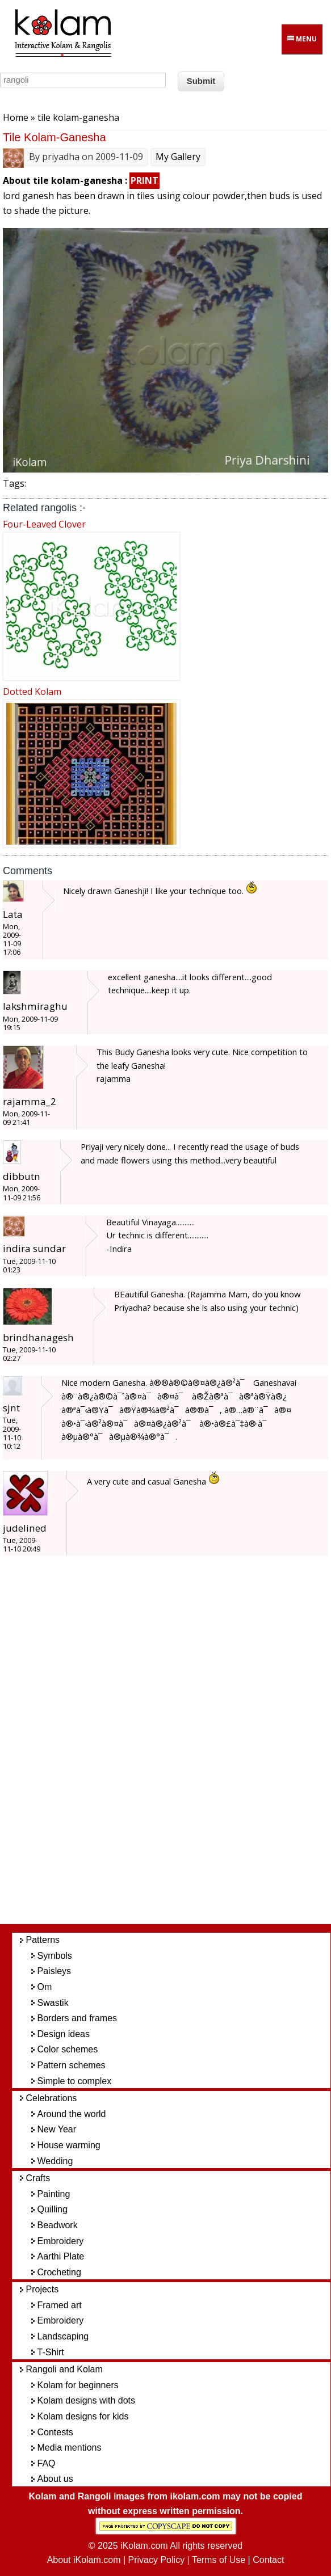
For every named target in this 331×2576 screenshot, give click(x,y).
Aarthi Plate (61, 2256)
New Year (57, 2129)
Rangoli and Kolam (64, 2369)
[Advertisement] (177, 1746)
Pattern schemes (71, 2065)
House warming (68, 2145)
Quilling (52, 2209)
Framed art (59, 2305)
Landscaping (63, 2336)
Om (44, 1987)
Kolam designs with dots (86, 2400)
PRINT (144, 180)
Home (15, 117)
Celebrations (51, 2098)
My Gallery (178, 156)
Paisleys (54, 1971)
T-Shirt (50, 2352)
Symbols (54, 1956)
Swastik (53, 2003)
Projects (42, 2289)
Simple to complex (74, 2081)
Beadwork (57, 2225)
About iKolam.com (84, 2560)
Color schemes (67, 2049)
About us (55, 2479)
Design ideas (63, 2034)
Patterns (43, 1940)
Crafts (38, 2178)
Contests (55, 2432)
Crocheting (59, 2272)
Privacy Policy (156, 2560)
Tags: (14, 483)
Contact (268, 2560)
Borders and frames (77, 2018)
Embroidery (60, 2241)
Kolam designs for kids (83, 2416)
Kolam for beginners (78, 2385)
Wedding (55, 2161)
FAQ (46, 2463)
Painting (53, 2194)
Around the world (71, 2114)
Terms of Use (218, 2560)
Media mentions (69, 2447)
